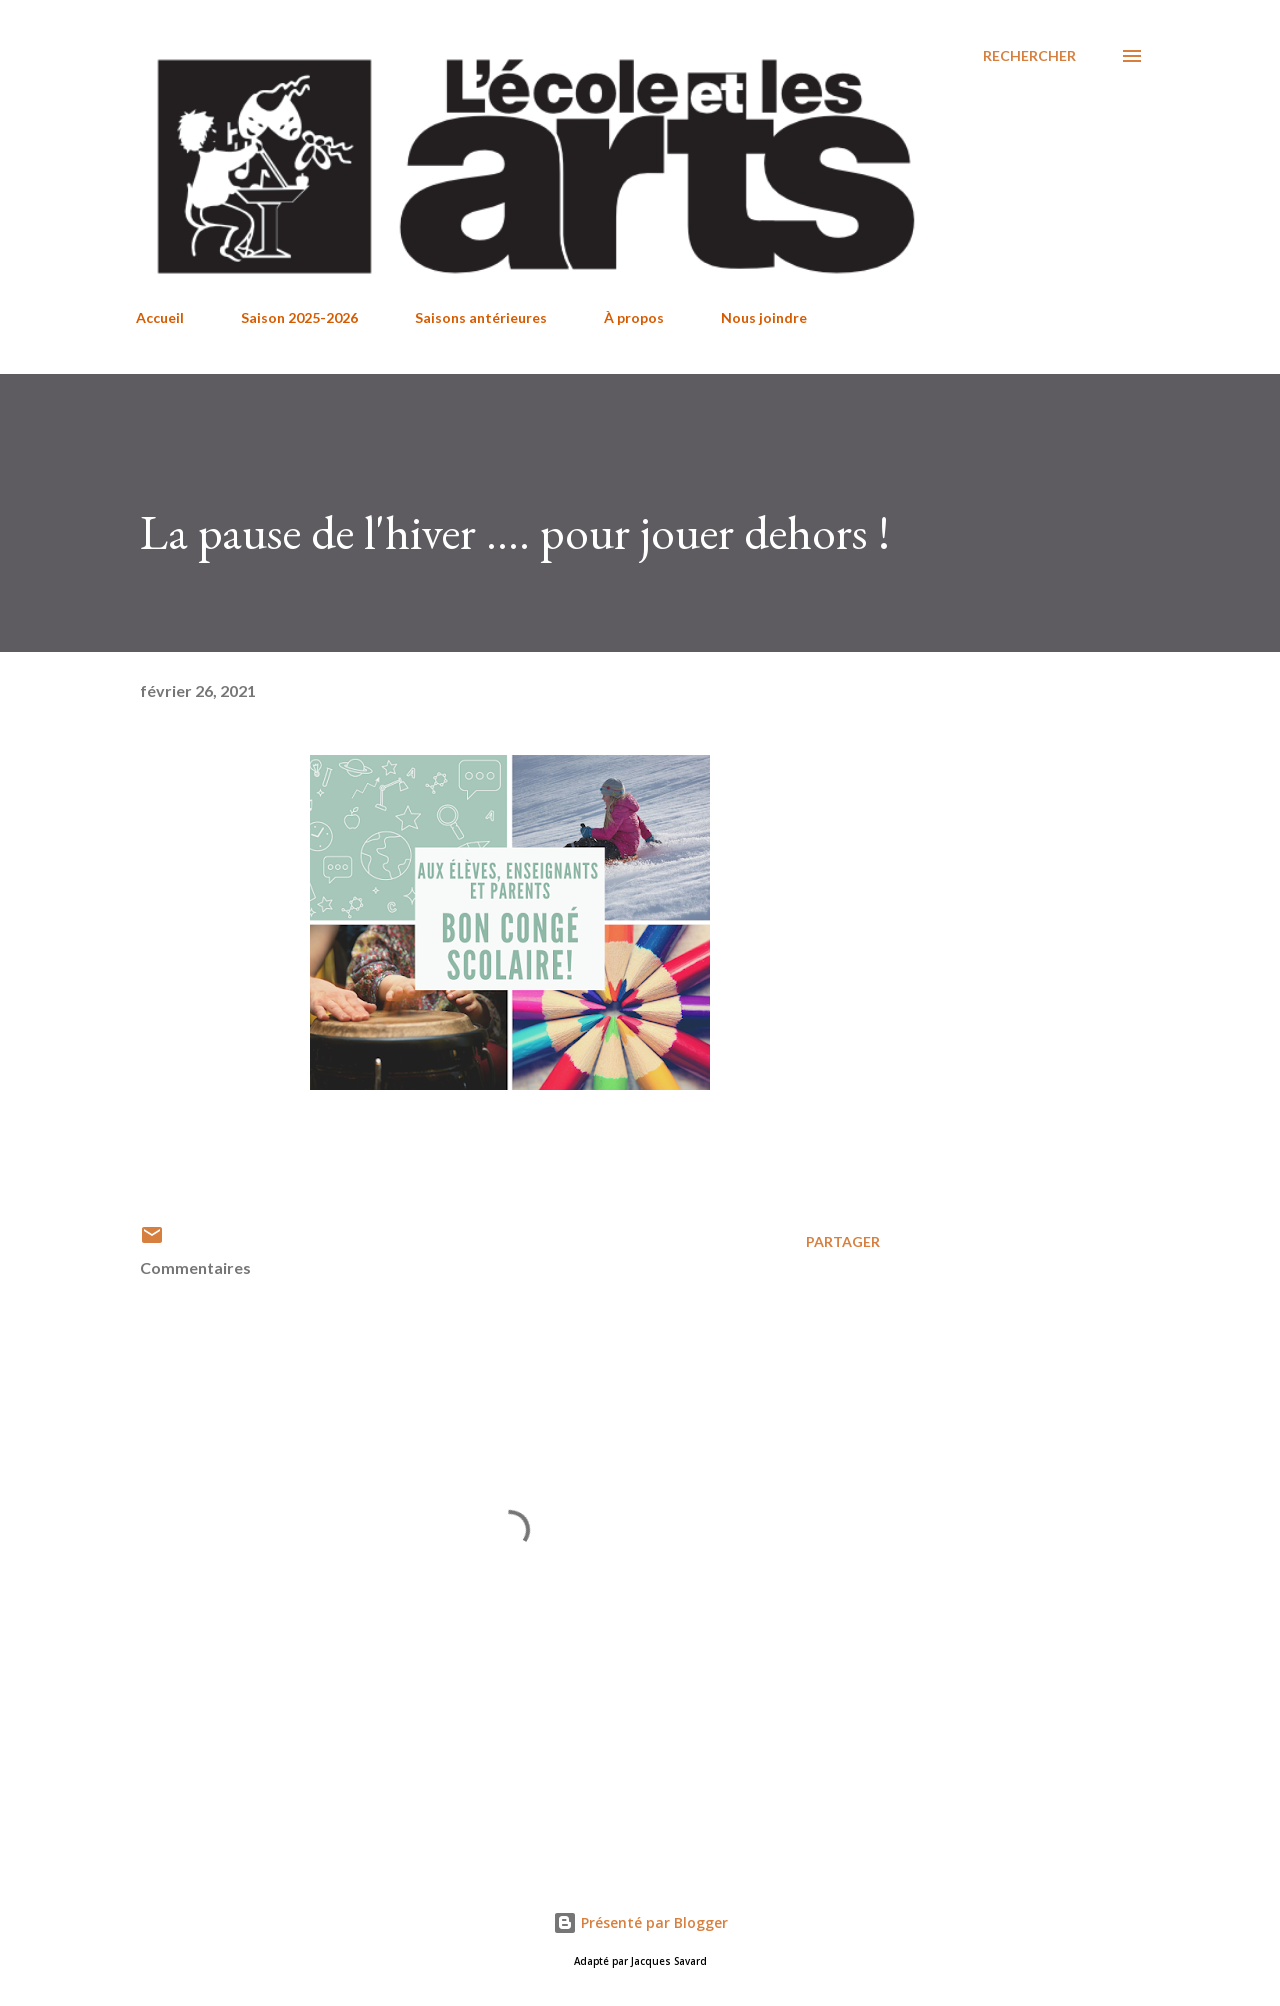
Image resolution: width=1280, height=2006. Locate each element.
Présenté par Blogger (640, 1922)
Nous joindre (764, 317)
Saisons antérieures (481, 317)
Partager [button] (843, 1241)
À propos (634, 317)
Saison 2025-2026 (299, 317)
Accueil (160, 317)
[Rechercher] (1029, 56)
